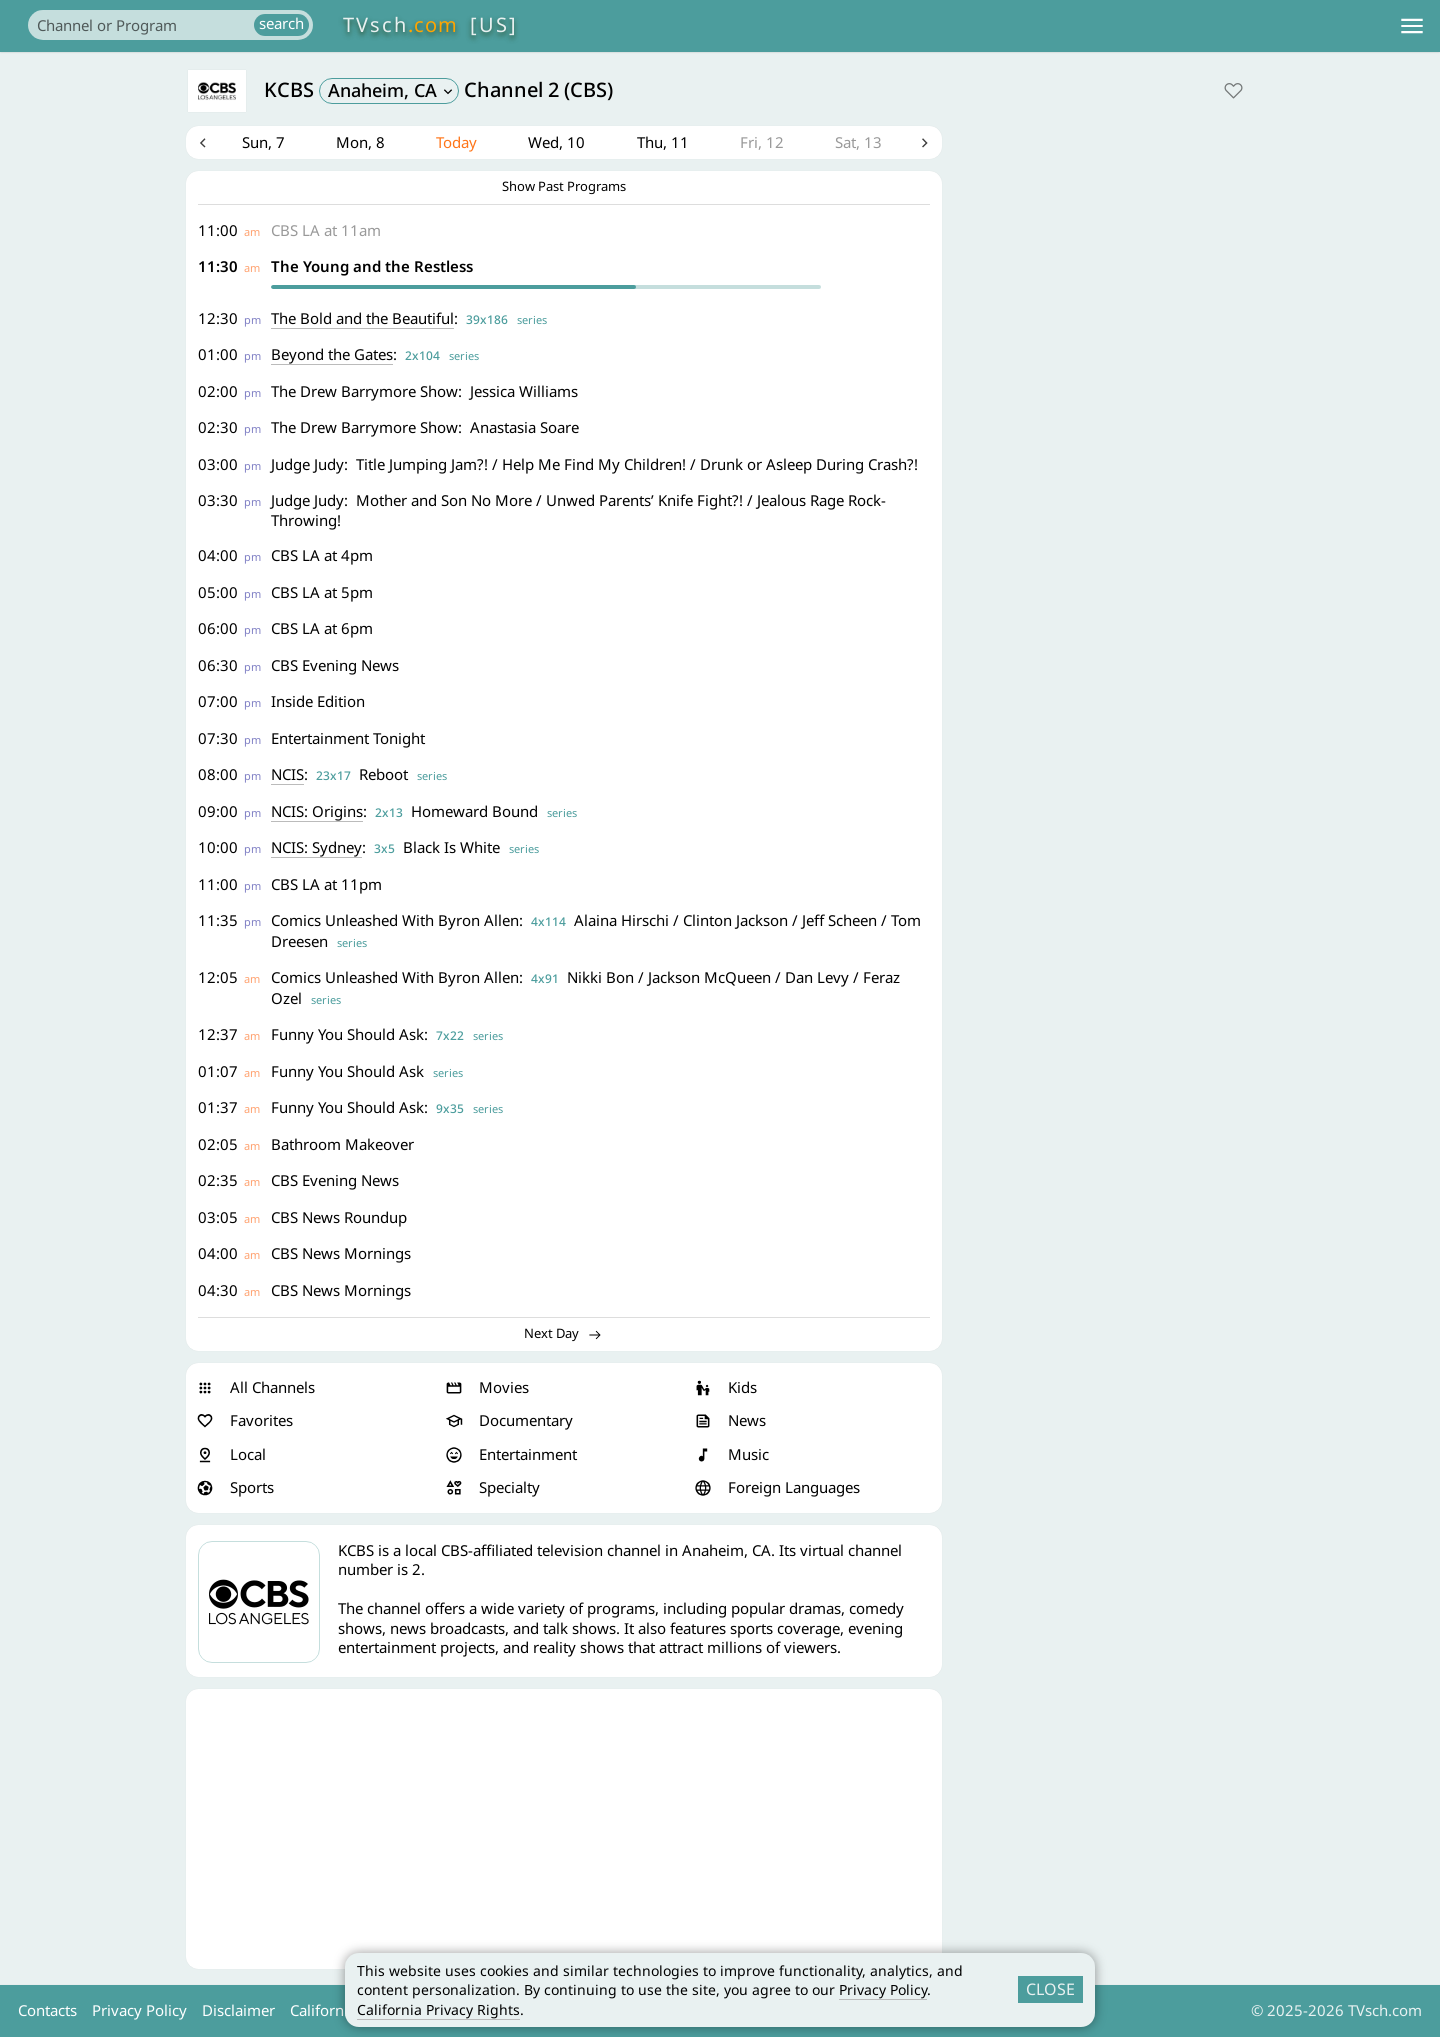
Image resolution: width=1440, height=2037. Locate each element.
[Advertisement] (564, 1831)
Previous (203, 144)
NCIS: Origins (319, 813)
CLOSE (1050, 1989)
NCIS (289, 777)
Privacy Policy (883, 1989)
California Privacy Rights (438, 2009)
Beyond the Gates (334, 357)
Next (925, 144)
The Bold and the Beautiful (364, 320)
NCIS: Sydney (318, 850)
